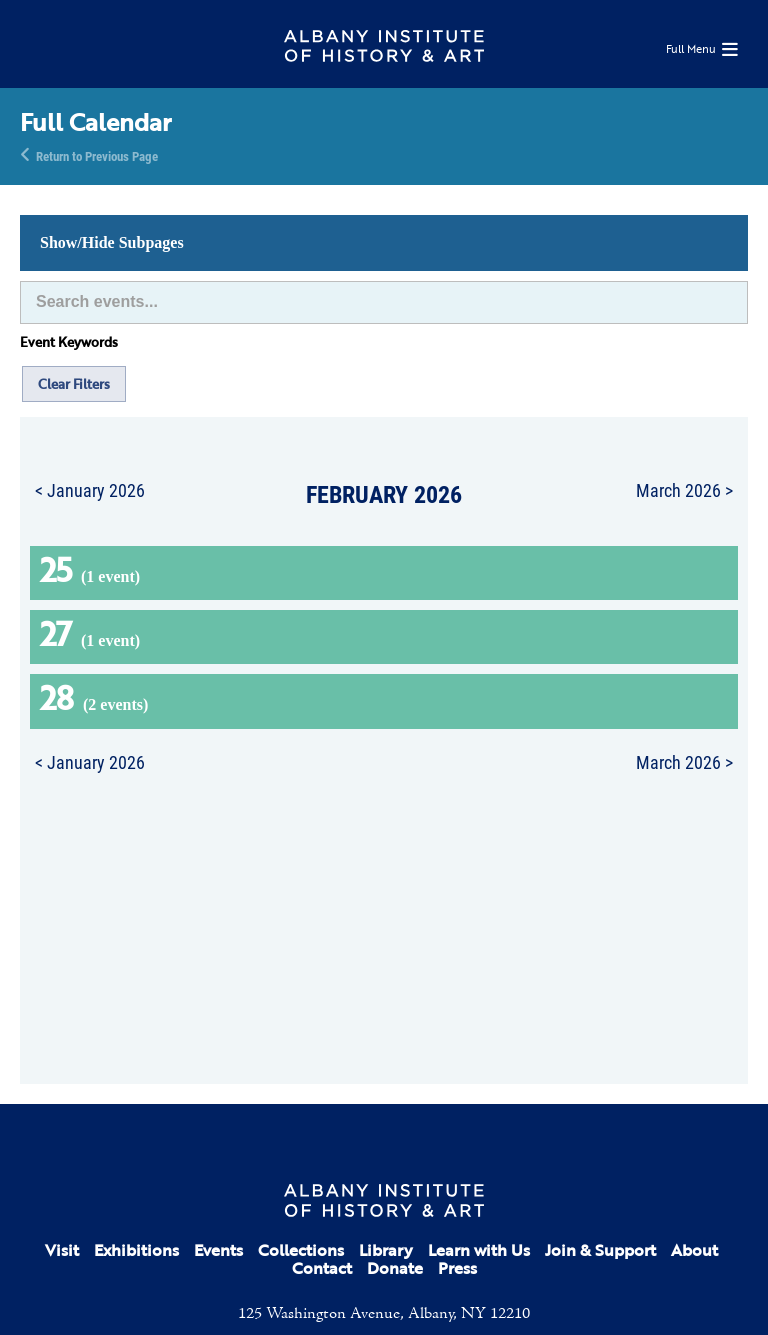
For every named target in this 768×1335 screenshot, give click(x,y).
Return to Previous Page (97, 155)
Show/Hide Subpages (112, 242)
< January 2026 (90, 490)
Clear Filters (74, 384)
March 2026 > (684, 490)
